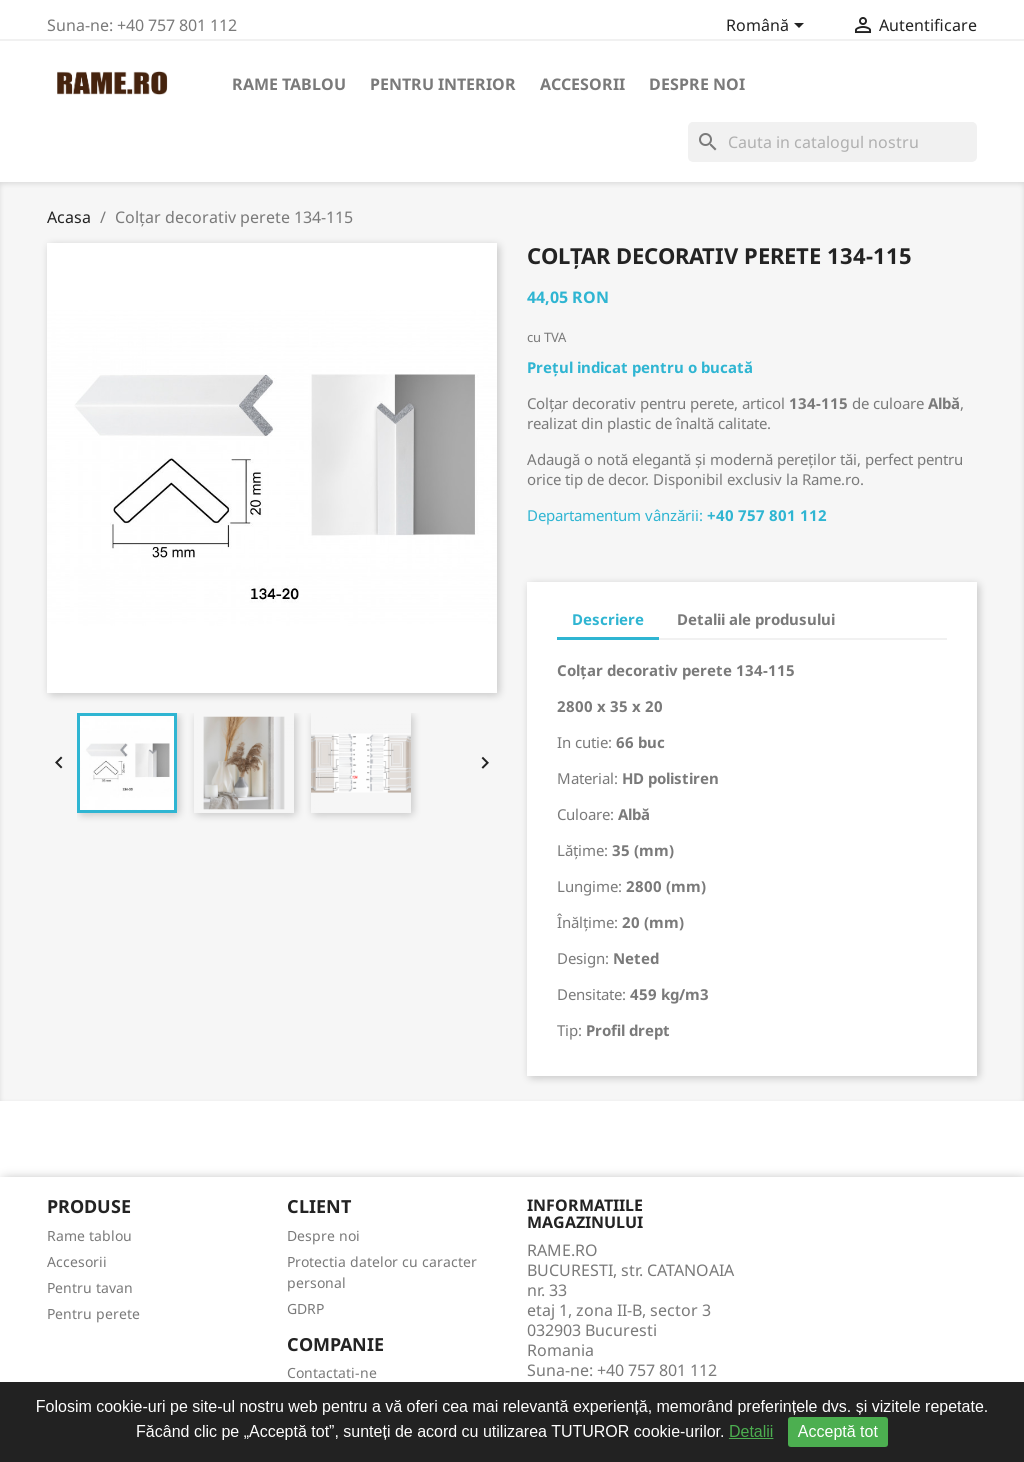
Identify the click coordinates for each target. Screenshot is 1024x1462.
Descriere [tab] (608, 619)
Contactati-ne (332, 1372)
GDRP (305, 1308)
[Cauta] (832, 142)
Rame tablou (289, 84)
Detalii (751, 1431)
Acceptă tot (838, 1431)
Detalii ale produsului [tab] (756, 619)
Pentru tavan (90, 1287)
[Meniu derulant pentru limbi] (768, 27)
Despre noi (697, 84)
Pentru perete (93, 1313)
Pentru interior (443, 84)
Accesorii (582, 84)
